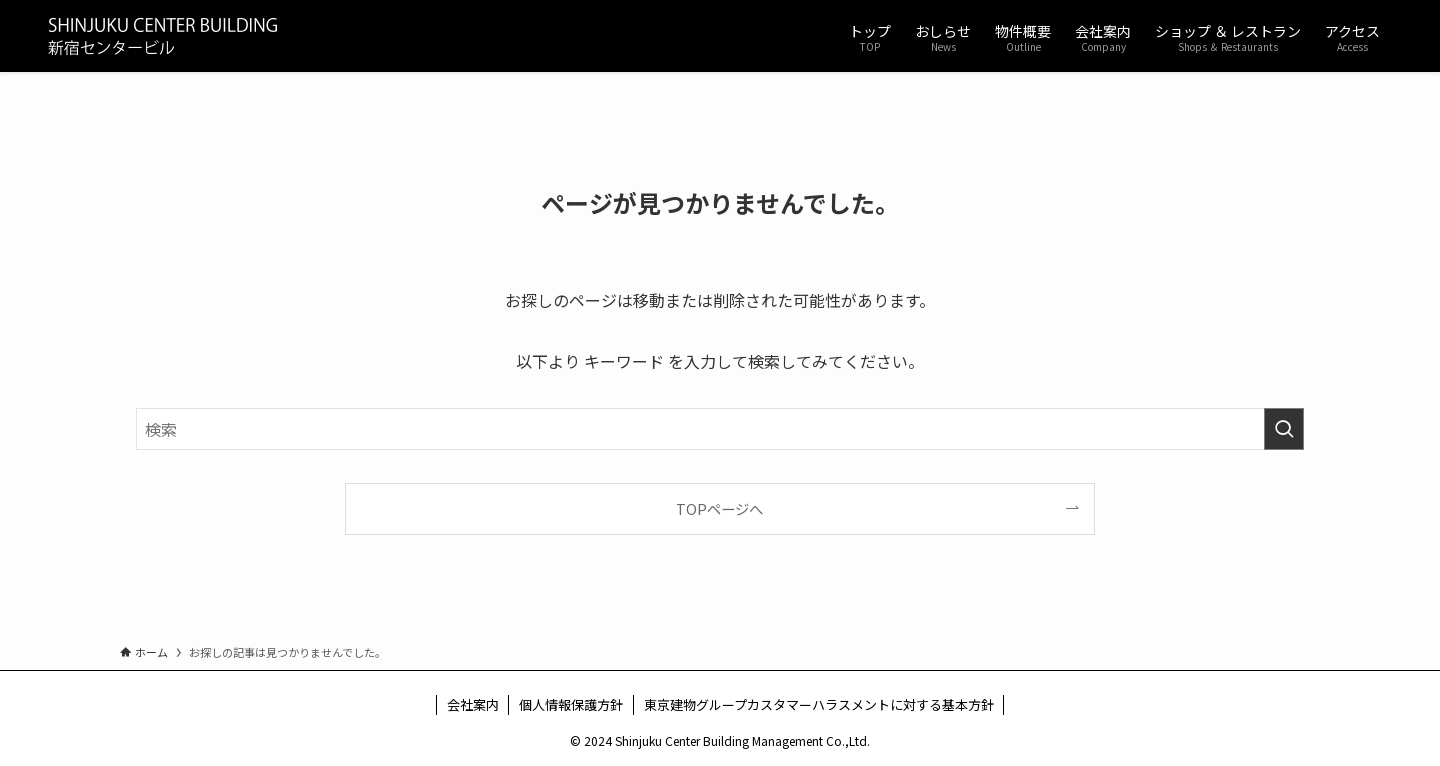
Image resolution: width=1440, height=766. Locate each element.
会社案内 (473, 704)
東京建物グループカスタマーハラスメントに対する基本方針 (819, 704)
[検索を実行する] (1284, 429)
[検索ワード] (720, 429)
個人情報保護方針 (571, 704)
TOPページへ (719, 508)
